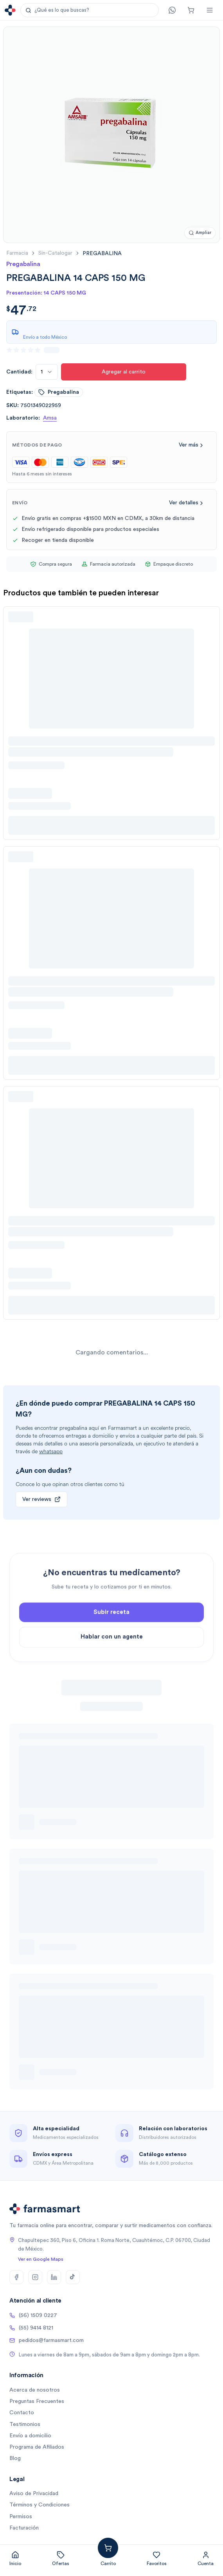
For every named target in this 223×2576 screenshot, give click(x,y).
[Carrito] (191, 10)
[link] (102, 253)
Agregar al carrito (124, 372)
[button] (89, 10)
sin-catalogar (55, 253)
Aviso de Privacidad (33, 2493)
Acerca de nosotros (34, 2390)
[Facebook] (16, 2277)
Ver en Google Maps (40, 2259)
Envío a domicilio (30, 2435)
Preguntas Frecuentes (36, 2401)
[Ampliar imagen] (200, 233)
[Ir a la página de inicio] (10, 10)
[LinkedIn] (54, 2277)
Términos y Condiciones (39, 2505)
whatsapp (51, 1451)
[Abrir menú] (209, 10)
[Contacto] (172, 10)
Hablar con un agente (112, 1663)
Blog (15, 2458)
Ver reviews (41, 1499)
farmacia (17, 253)
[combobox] (47, 372)
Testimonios (24, 2424)
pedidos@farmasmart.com (46, 2340)
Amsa (50, 418)
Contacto (21, 2412)
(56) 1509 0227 (33, 2315)
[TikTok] (73, 2277)
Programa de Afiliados (36, 2447)
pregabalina (58, 392)
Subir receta (111, 1639)
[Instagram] (35, 2277)
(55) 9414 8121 (31, 2328)
